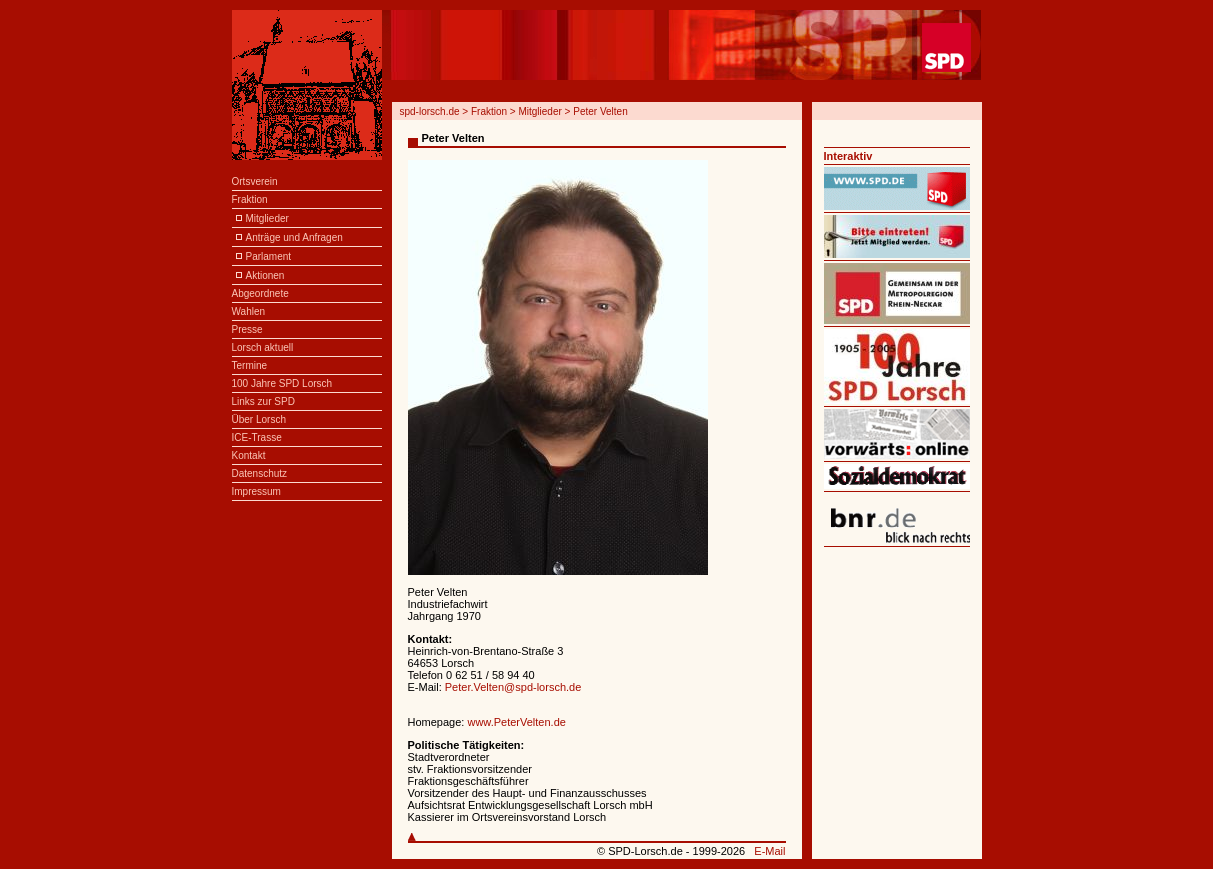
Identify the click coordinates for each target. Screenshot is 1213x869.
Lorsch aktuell (263, 347)
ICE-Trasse (257, 437)
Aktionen (265, 275)
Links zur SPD (263, 401)
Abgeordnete (260, 293)
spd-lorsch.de (430, 111)
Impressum (256, 491)
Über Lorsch (259, 419)
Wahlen (249, 311)
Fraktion (250, 199)
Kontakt (249, 455)
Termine (250, 365)
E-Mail (769, 851)
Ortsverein (255, 181)
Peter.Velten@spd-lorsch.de (513, 687)
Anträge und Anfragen (294, 237)
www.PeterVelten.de (516, 722)
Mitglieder (267, 218)
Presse (247, 329)
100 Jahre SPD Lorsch (282, 383)
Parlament (269, 256)
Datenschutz (260, 473)
